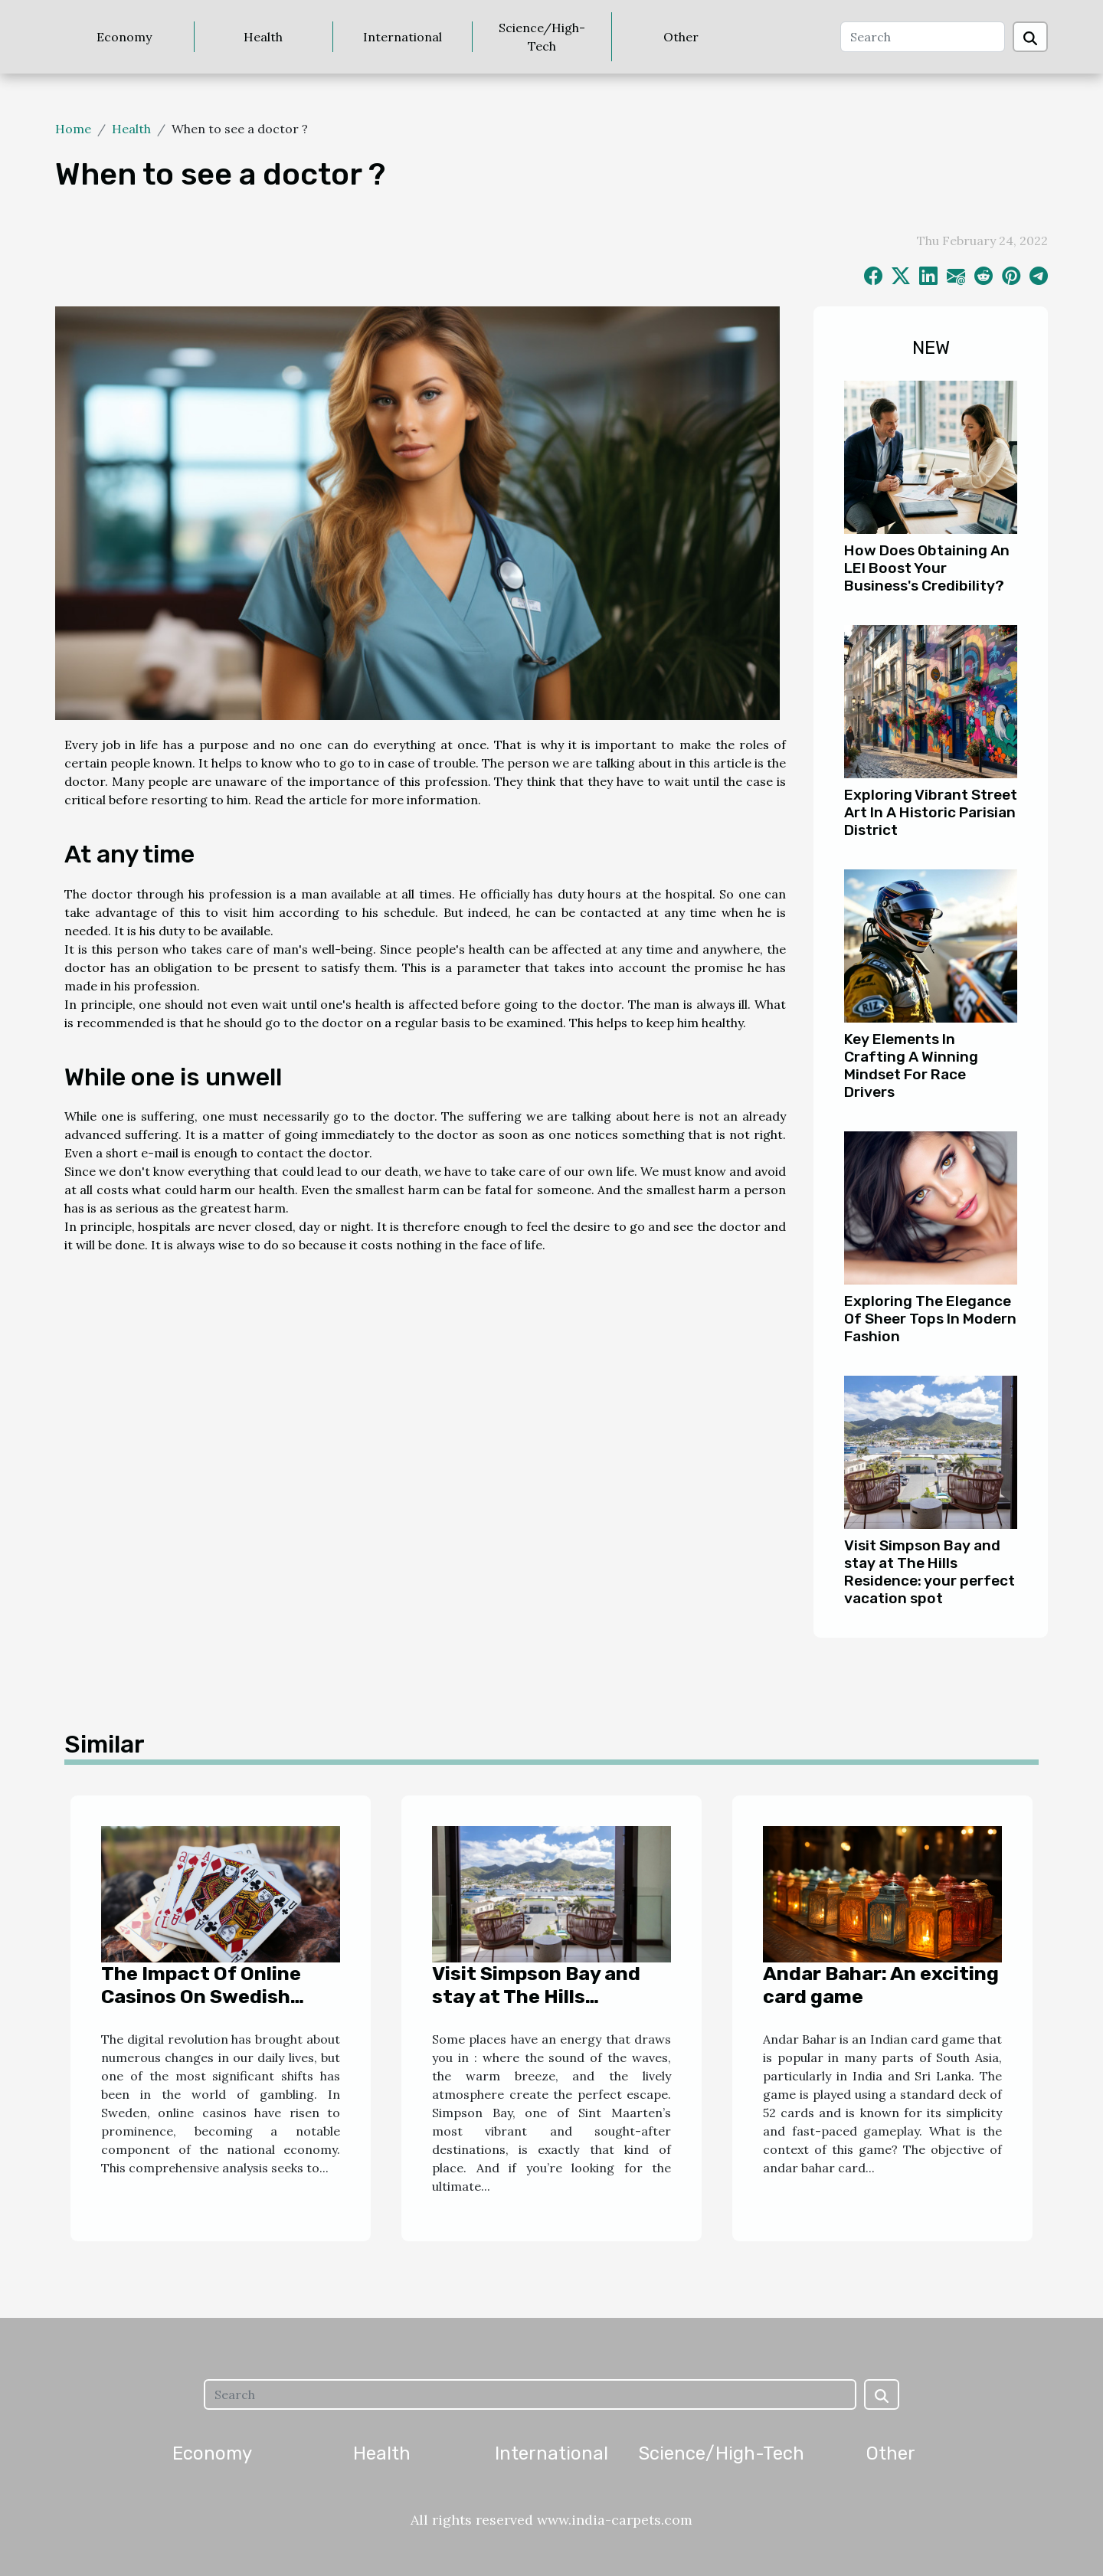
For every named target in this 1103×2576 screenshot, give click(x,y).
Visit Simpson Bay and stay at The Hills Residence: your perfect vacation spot (929, 1572)
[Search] (922, 36)
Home (73, 128)
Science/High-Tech (542, 37)
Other (681, 36)
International (402, 36)
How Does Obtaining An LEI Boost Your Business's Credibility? (927, 568)
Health (263, 36)
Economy (124, 36)
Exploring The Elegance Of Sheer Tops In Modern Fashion (930, 1318)
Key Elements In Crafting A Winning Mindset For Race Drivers (911, 1065)
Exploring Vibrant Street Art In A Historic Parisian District (930, 812)
